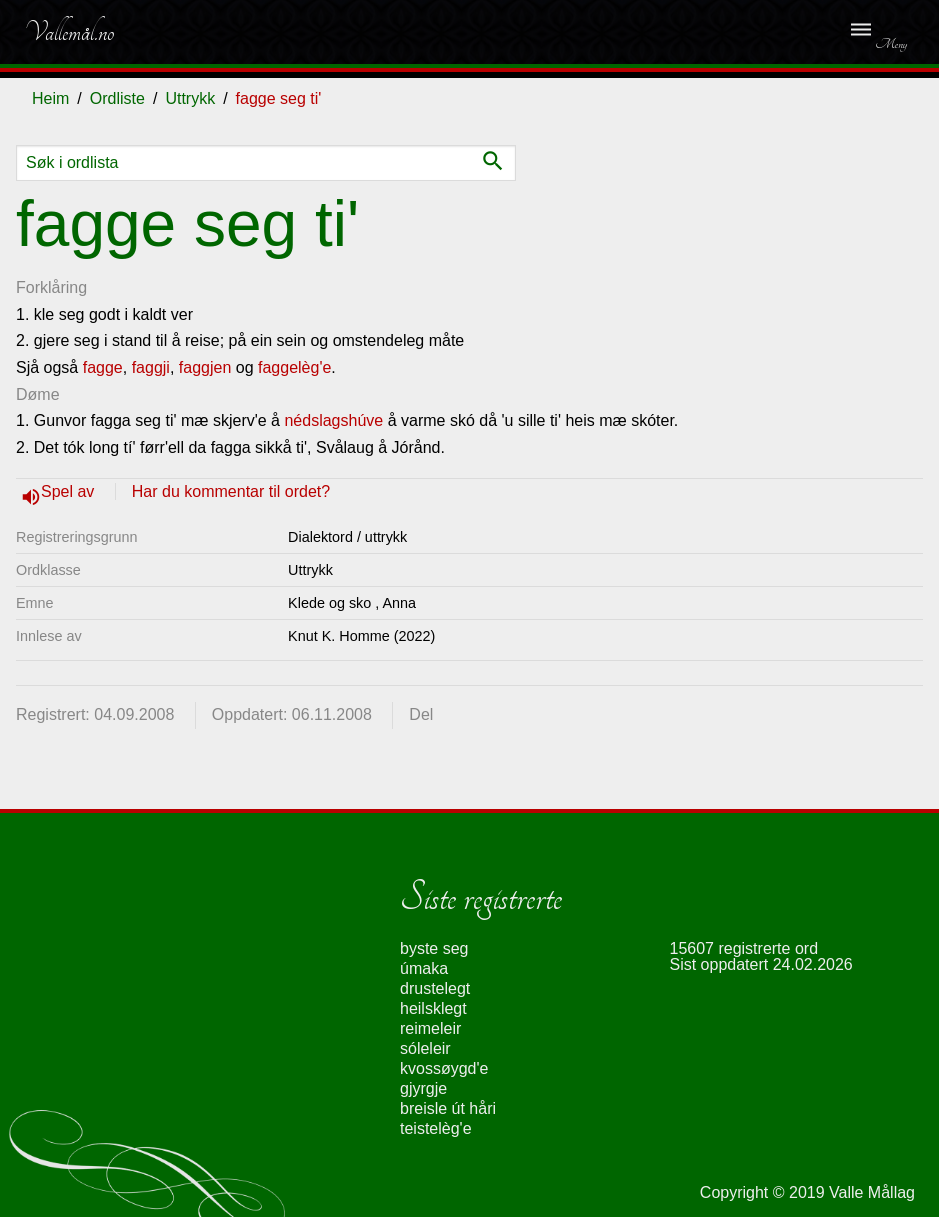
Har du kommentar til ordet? (231, 491)
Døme (38, 394)
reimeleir (430, 1028)
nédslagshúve (333, 420)
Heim (50, 98)
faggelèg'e (294, 367)
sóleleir (425, 1048)
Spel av (70, 491)
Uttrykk (190, 98)
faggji (151, 367)
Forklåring (51, 287)
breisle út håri (448, 1108)
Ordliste (117, 98)
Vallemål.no (69, 32)
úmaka (424, 968)
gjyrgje (423, 1088)
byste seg (434, 948)
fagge (103, 367)
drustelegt (435, 988)
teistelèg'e (436, 1128)
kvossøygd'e (444, 1068)
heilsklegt (433, 1008)
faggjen (205, 367)
